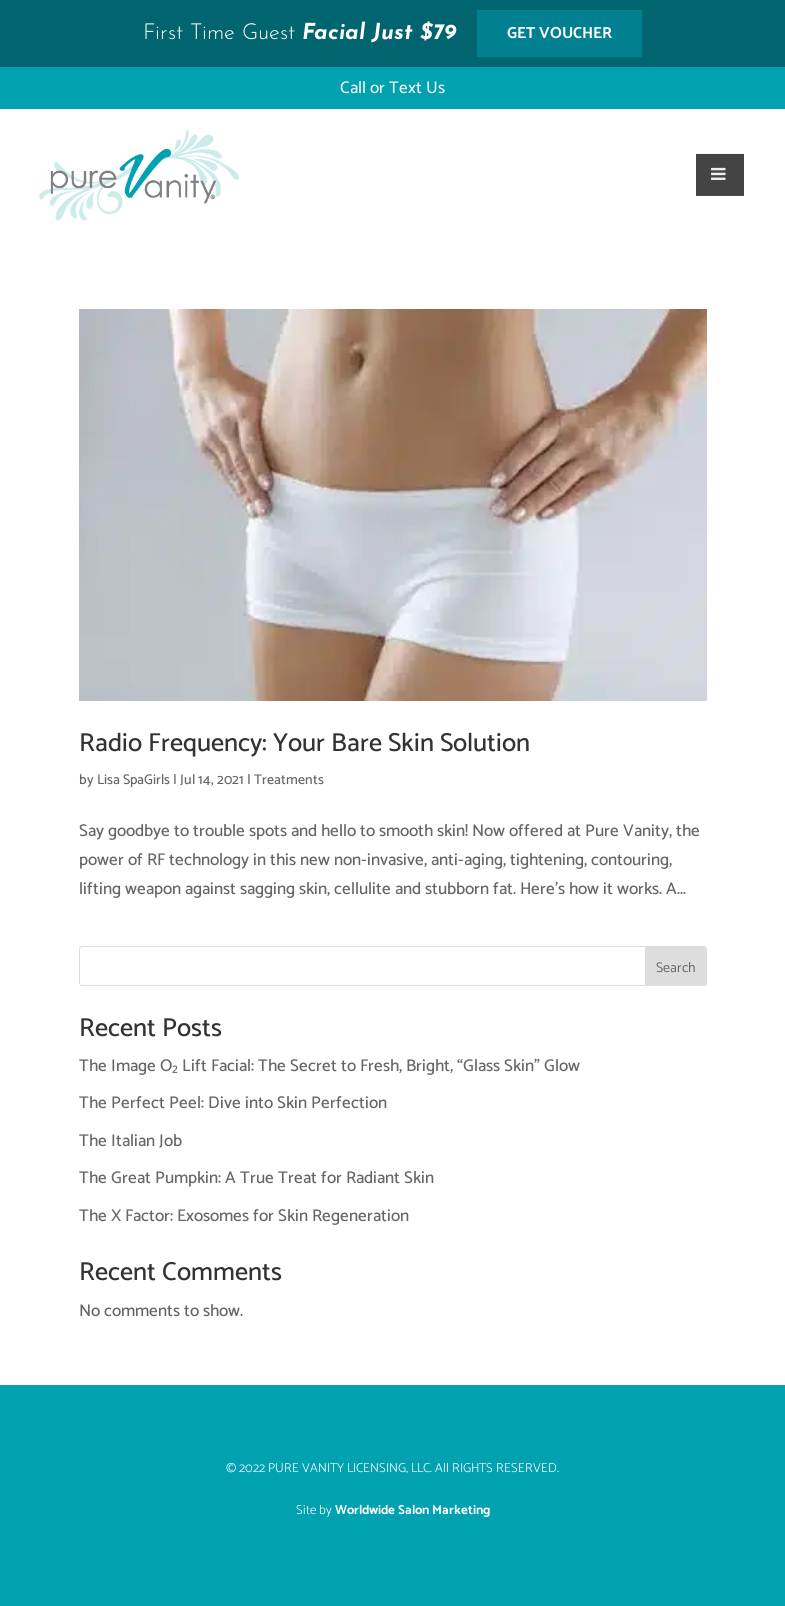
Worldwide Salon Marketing (412, 1510)
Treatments (289, 780)
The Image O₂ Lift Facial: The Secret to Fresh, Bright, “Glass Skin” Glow (329, 1066)
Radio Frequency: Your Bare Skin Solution (304, 743)
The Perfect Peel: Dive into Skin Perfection (233, 1103)
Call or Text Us (392, 88)
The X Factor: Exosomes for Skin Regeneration (244, 1216)
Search (676, 968)
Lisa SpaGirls (133, 780)
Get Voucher (559, 33)
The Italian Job (130, 1141)
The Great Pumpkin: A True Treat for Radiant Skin (256, 1178)
